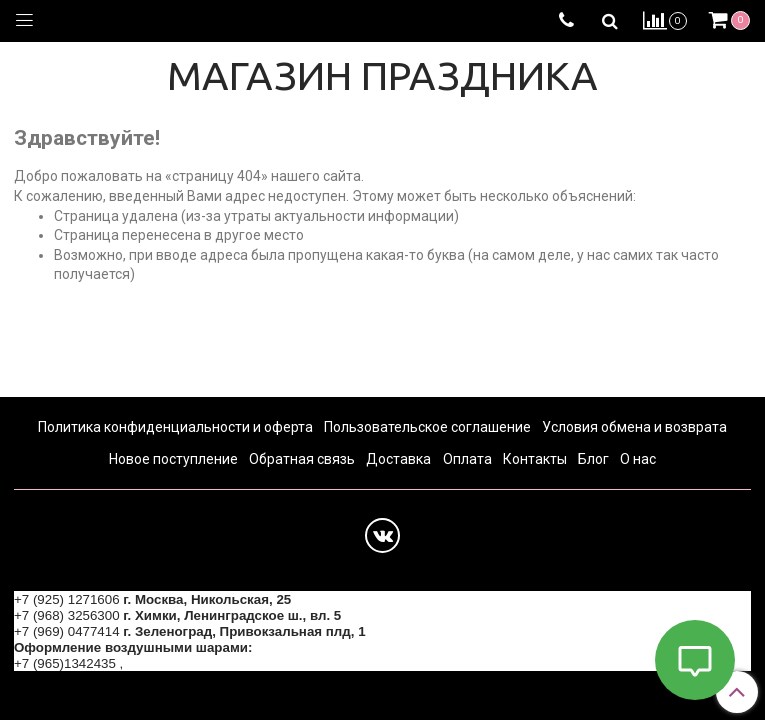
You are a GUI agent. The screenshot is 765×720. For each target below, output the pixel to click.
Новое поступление (173, 459)
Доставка (398, 459)
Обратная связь (302, 459)
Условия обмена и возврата (634, 427)
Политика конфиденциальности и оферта (175, 427)
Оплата (467, 459)
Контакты (535, 459)
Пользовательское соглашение (427, 427)
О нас (638, 459)
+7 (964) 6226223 (180, 663)
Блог (593, 459)
